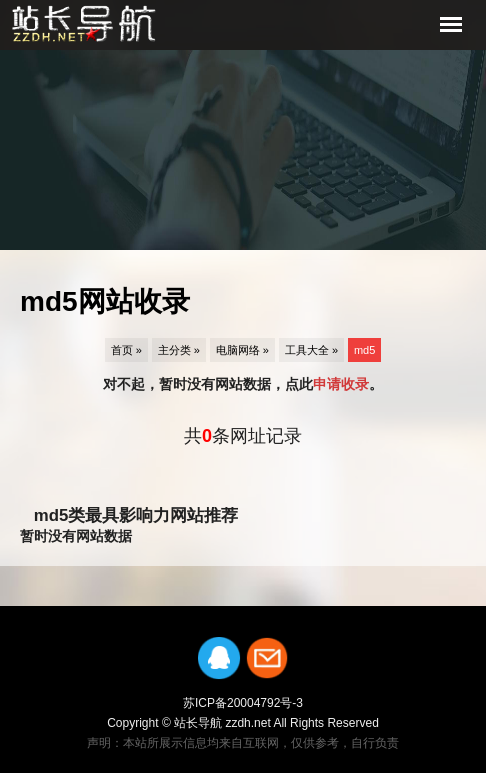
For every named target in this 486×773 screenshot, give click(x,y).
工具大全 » (311, 350)
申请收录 (341, 384)
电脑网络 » (242, 350)
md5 (364, 350)
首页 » (126, 350)
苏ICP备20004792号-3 (243, 703)
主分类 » (179, 350)
